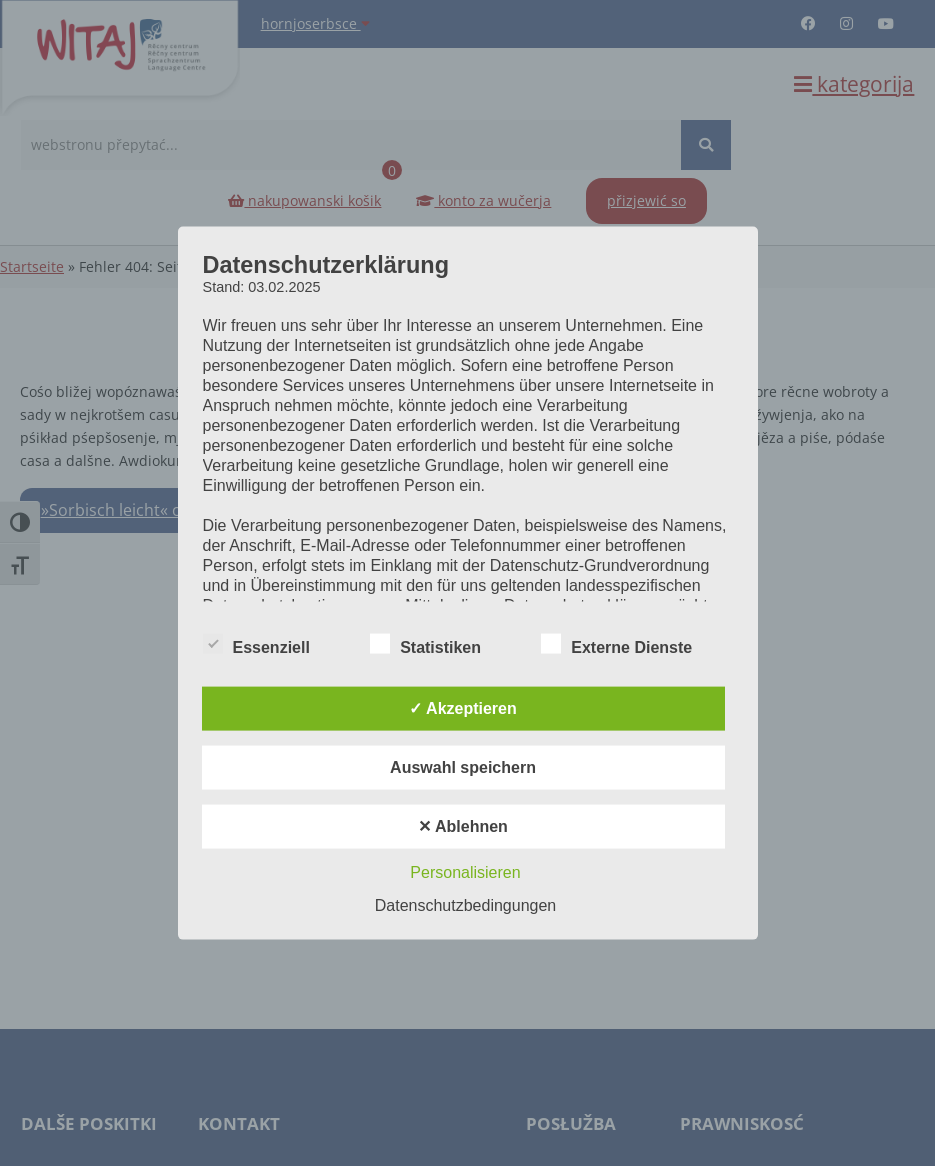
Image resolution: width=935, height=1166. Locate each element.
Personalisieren (465, 871)
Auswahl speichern (463, 766)
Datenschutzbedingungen (465, 904)
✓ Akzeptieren (463, 707)
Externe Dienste (616, 644)
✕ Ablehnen (463, 825)
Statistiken (425, 644)
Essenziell (256, 644)
